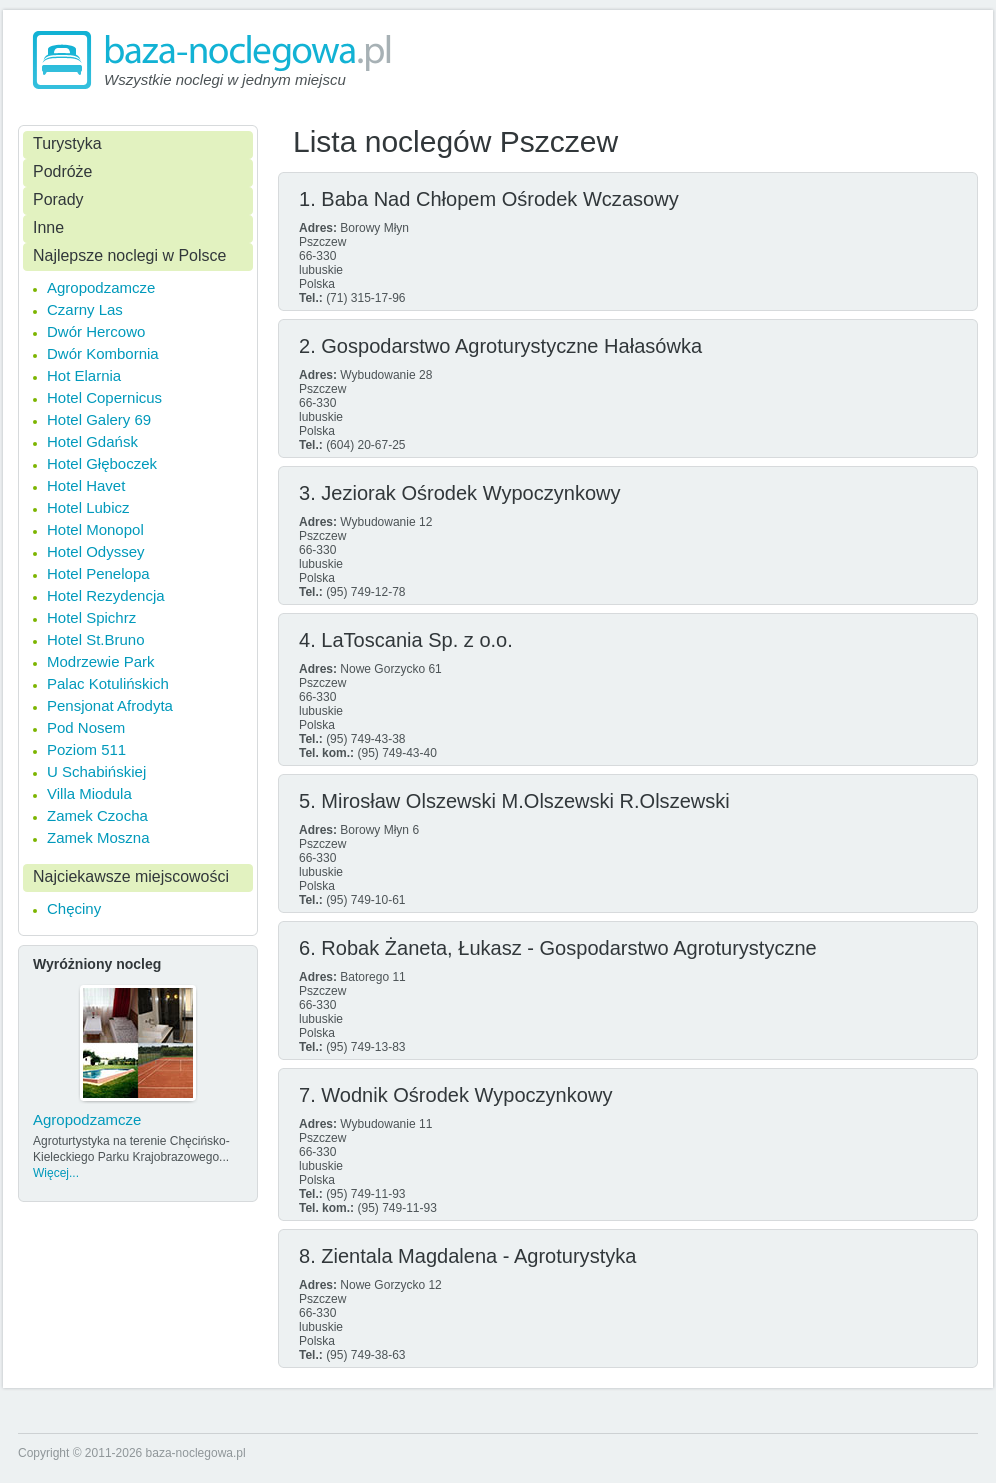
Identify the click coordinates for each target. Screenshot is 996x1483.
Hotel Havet (86, 485)
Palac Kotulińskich (108, 683)
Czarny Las (85, 309)
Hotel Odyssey (96, 551)
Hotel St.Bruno (96, 639)
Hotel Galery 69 (99, 419)
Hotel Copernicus (104, 397)
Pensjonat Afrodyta (110, 705)
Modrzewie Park (101, 661)
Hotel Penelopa (98, 573)
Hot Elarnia (84, 375)
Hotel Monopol (95, 529)
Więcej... (56, 1173)
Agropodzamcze (101, 287)
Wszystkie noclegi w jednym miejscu (225, 79)
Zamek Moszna (98, 837)
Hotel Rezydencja (106, 595)
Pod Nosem (86, 727)
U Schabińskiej (96, 771)
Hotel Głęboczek (102, 463)
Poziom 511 (86, 749)
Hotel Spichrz (91, 617)
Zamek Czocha (97, 815)
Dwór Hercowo (96, 331)
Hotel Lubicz (88, 507)
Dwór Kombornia (103, 353)
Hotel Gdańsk (92, 441)
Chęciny (74, 908)
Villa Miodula (89, 793)
